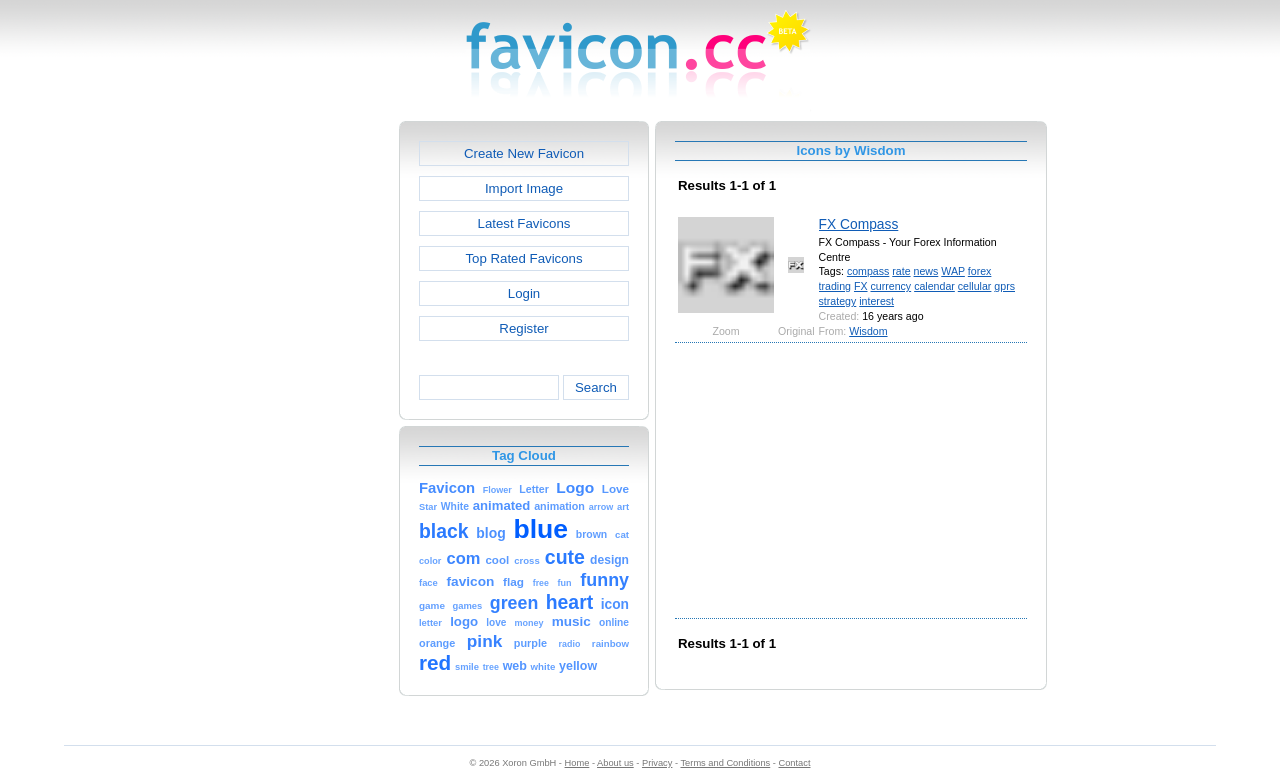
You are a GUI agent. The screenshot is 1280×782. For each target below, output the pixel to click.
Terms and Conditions (725, 763)
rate (901, 271)
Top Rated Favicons (523, 258)
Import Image (524, 188)
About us (615, 763)
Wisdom (868, 331)
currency (890, 286)
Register (523, 328)
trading (835, 286)
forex (980, 271)
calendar (934, 286)
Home (577, 763)
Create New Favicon (524, 153)
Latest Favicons (524, 223)
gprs (1004, 286)
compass (868, 271)
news (926, 271)
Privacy (657, 763)
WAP (953, 271)
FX (861, 286)
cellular (975, 286)
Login (524, 293)
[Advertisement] (313, 421)
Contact (795, 763)
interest (876, 301)
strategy (838, 301)
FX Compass (859, 224)
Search (596, 387)
